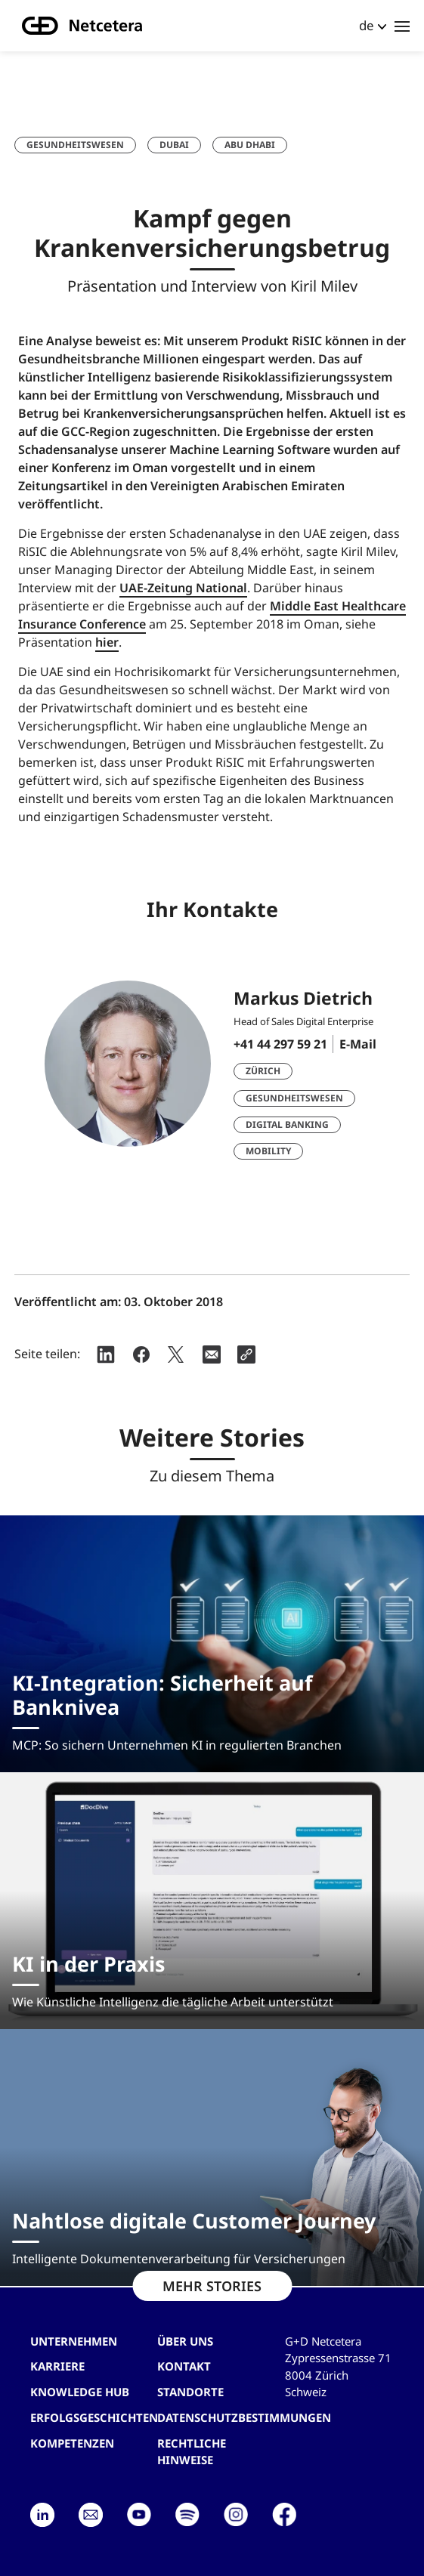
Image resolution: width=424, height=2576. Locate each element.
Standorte (190, 2391)
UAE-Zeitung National (183, 587)
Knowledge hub (79, 2391)
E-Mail (357, 1044)
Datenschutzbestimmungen (244, 2417)
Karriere (57, 2366)
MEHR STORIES (212, 2286)
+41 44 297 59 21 (280, 1044)
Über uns (185, 2341)
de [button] (366, 25)
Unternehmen (73, 2341)
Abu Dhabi (249, 144)
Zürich (263, 1070)
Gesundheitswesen (75, 144)
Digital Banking (287, 1124)
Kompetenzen (72, 2443)
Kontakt (184, 2366)
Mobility (268, 1150)
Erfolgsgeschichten (94, 2417)
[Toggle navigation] (402, 25)
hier (107, 642)
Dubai (174, 144)
